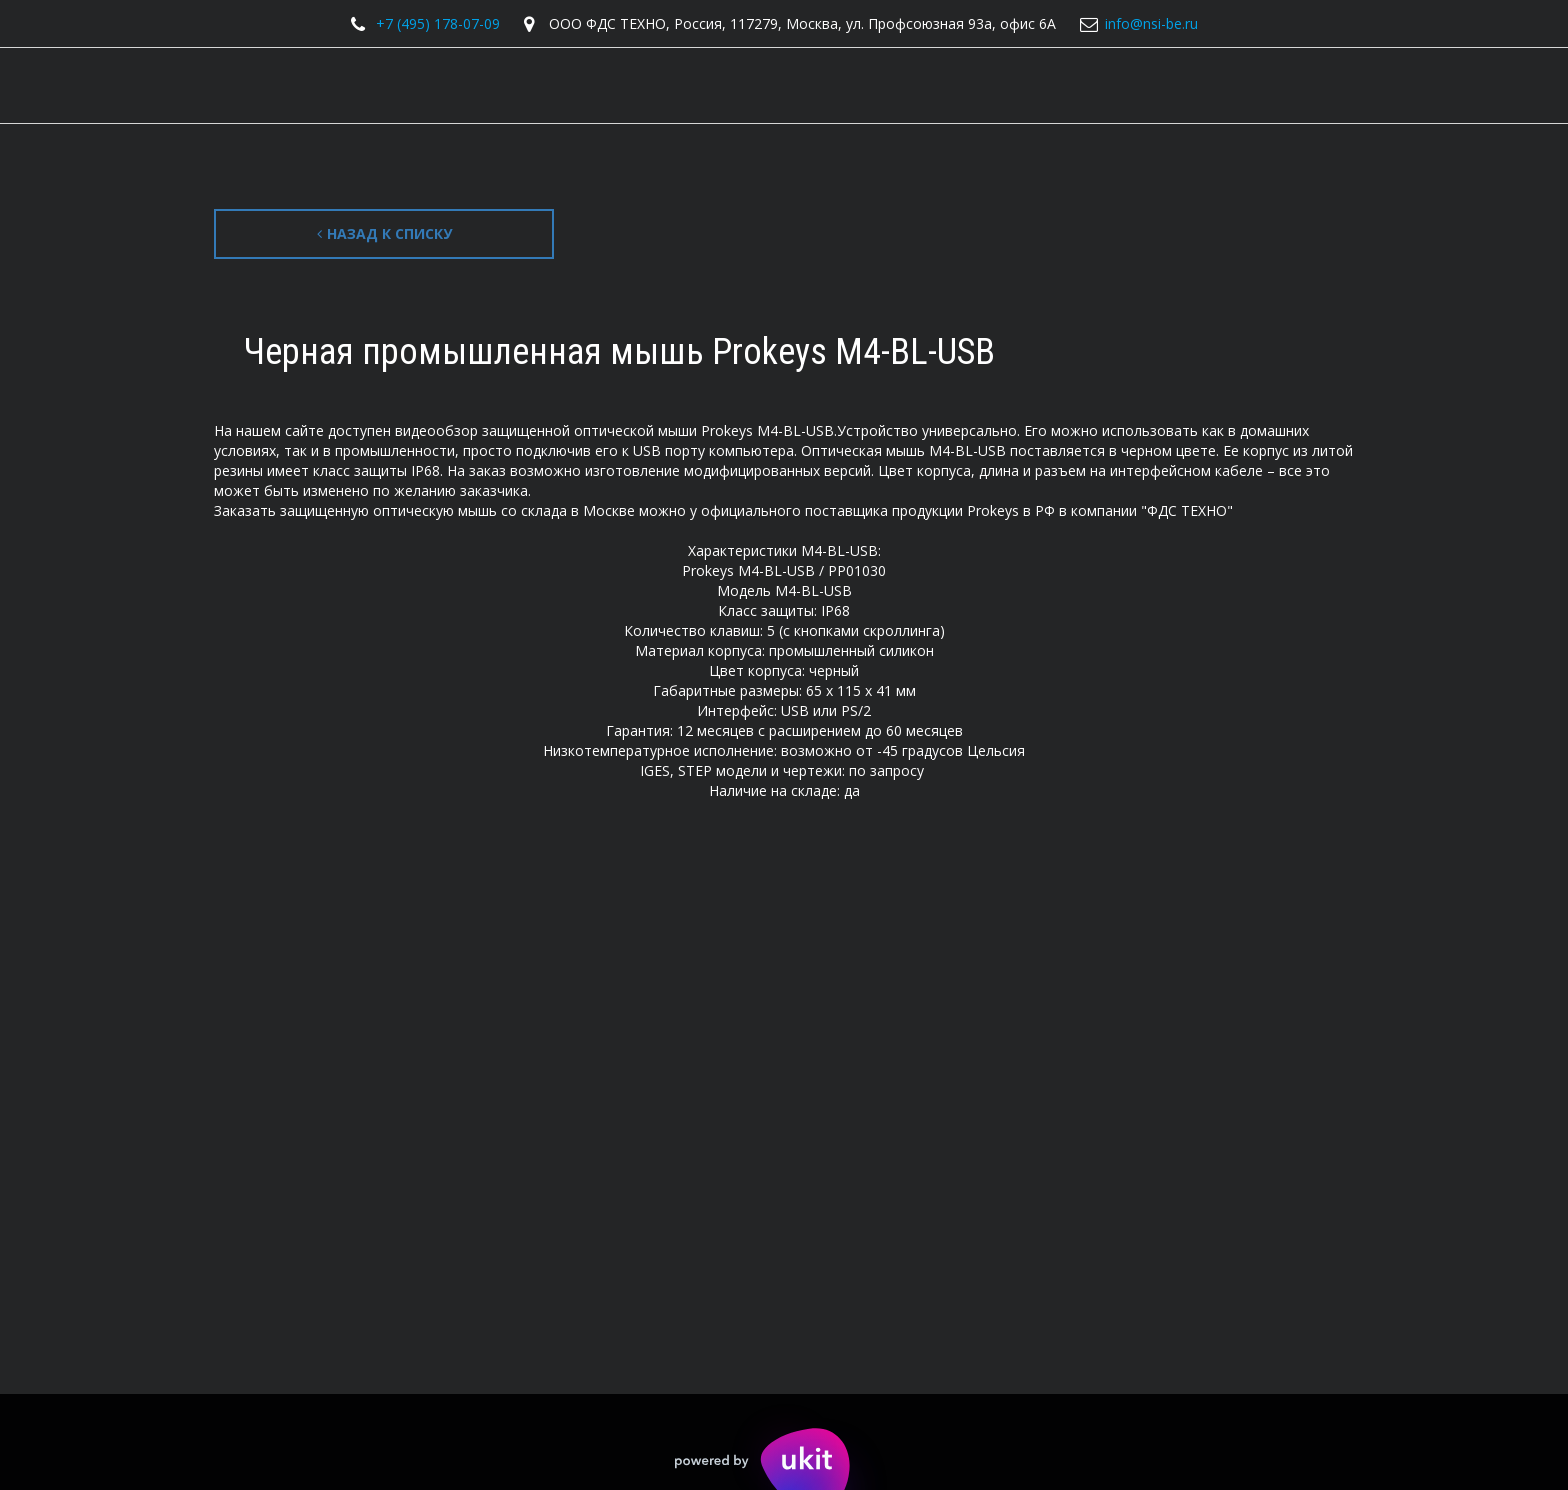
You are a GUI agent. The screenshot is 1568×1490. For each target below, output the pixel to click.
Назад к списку (384, 233)
